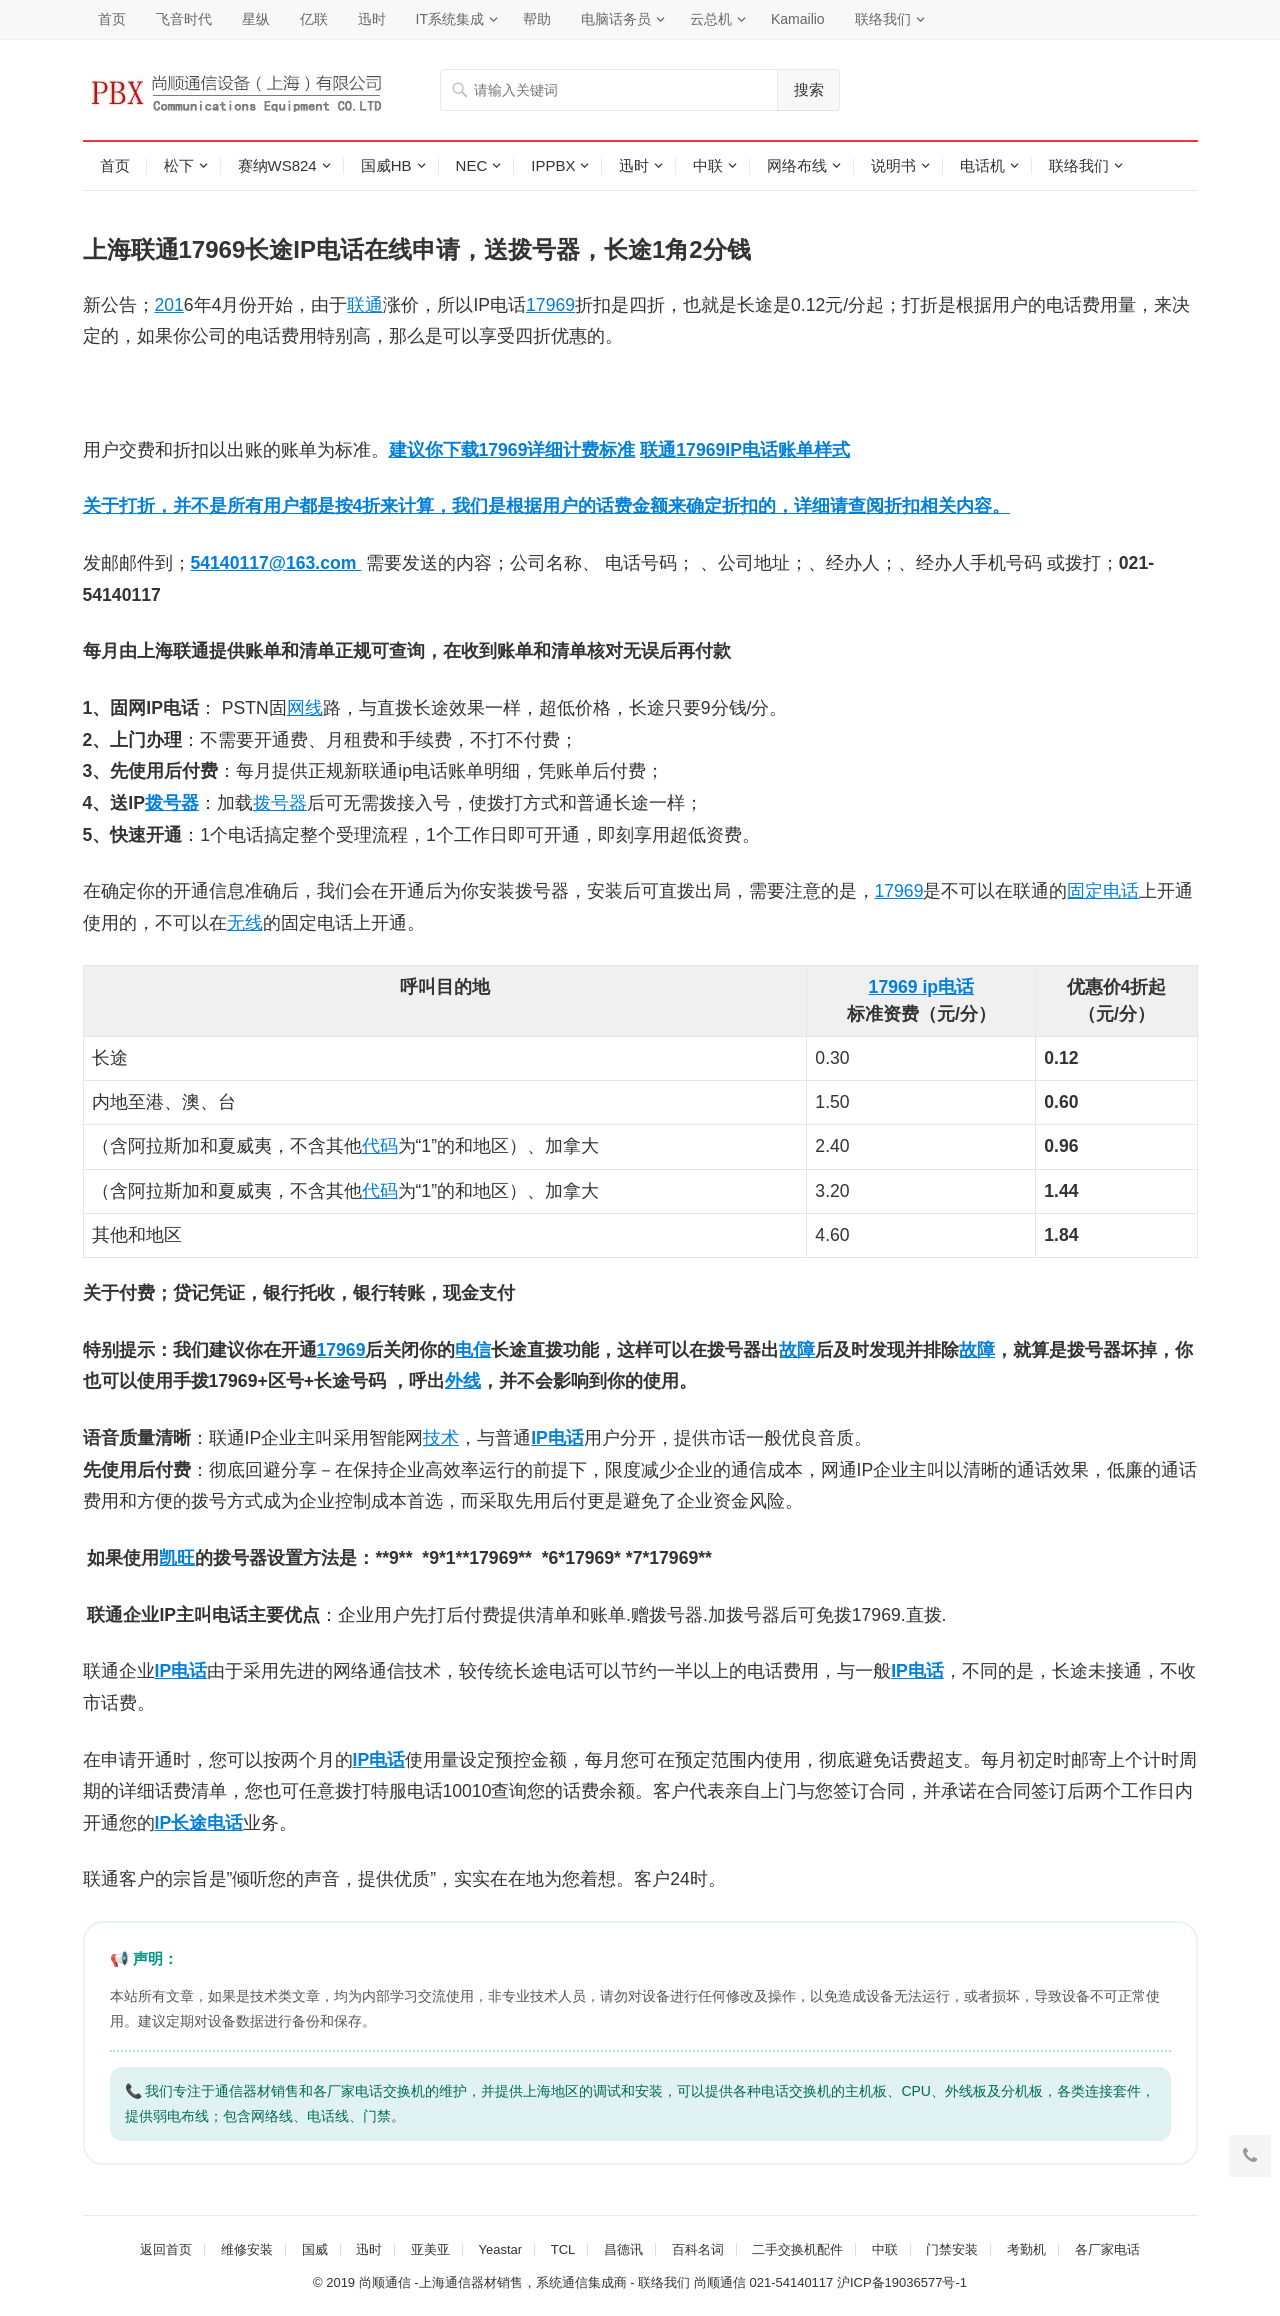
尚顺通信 (720, 2282)
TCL (563, 2249)
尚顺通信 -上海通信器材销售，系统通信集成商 (493, 2282)
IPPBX (553, 165)
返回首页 (166, 2249)
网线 (305, 708)
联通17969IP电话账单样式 (745, 450)
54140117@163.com (276, 563)
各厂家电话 (1107, 2249)
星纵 (256, 19)
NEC (472, 165)
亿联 (314, 19)
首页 (112, 19)
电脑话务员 (616, 19)
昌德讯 (623, 2249)
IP (163, 1671)
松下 (179, 165)
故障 (797, 1350)
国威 (315, 2249)
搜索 (809, 89)
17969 (550, 305)
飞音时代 (184, 19)
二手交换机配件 (797, 2249)
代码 (380, 1146)
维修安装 (247, 2249)
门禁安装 (952, 2249)
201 (169, 305)
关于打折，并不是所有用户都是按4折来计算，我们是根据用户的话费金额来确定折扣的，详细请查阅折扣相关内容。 (547, 506)
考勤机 (1026, 2249)
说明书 (893, 165)
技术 (441, 1438)
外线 (463, 1381)
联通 (365, 305)
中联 (708, 165)
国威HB (386, 165)
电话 (189, 1671)
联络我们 (883, 19)
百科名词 (698, 2249)
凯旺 (177, 1558)
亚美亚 (430, 2249)
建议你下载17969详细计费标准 (512, 450)
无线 (245, 923)
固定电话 (1103, 891)
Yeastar (500, 2249)
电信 (473, 1350)
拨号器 (172, 803)
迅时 (372, 19)
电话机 (982, 165)
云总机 (711, 19)
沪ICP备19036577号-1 (902, 2282)
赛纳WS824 (277, 165)
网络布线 (797, 165)
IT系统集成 (450, 19)
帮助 (537, 19)
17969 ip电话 (921, 987)
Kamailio (798, 19)
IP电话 (557, 1438)
